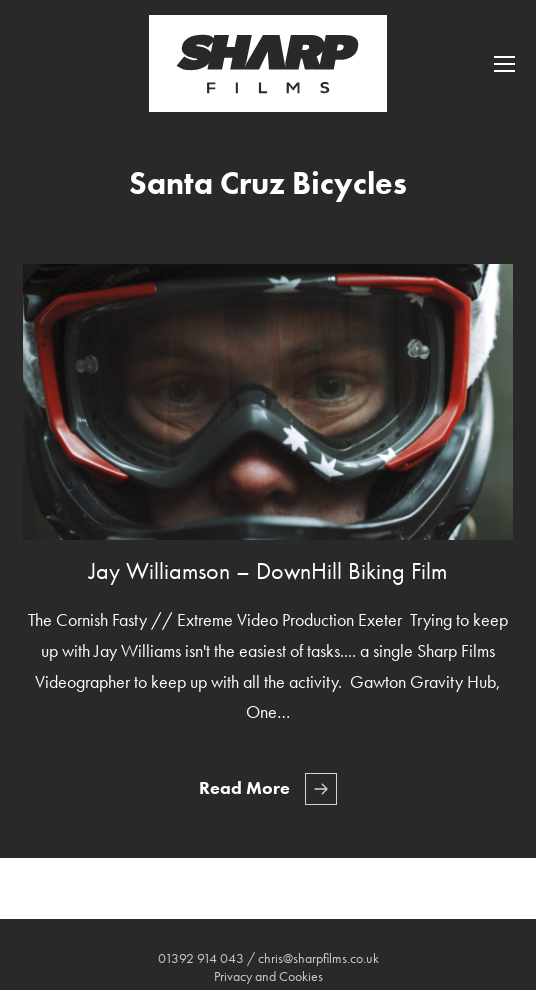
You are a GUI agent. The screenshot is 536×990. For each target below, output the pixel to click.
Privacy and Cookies (268, 976)
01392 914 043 (201, 958)
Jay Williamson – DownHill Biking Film (268, 570)
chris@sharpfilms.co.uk (318, 958)
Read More (244, 787)
